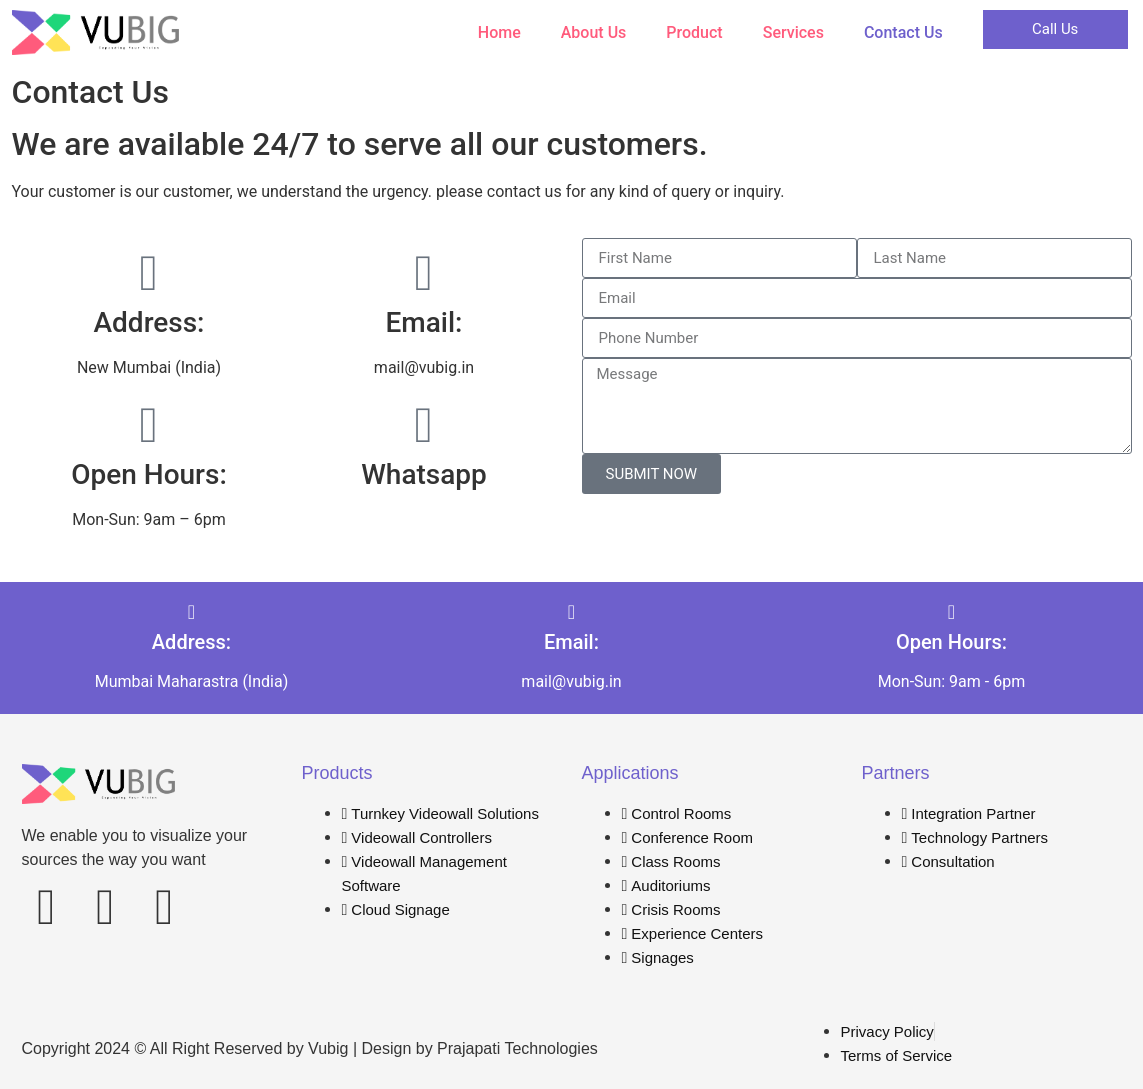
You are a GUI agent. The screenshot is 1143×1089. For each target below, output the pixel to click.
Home (499, 32)
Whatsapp (424, 474)
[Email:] (424, 273)
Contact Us (903, 32)
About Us (594, 32)
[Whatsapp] (424, 425)
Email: (424, 322)
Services (793, 32)
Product (694, 32)
